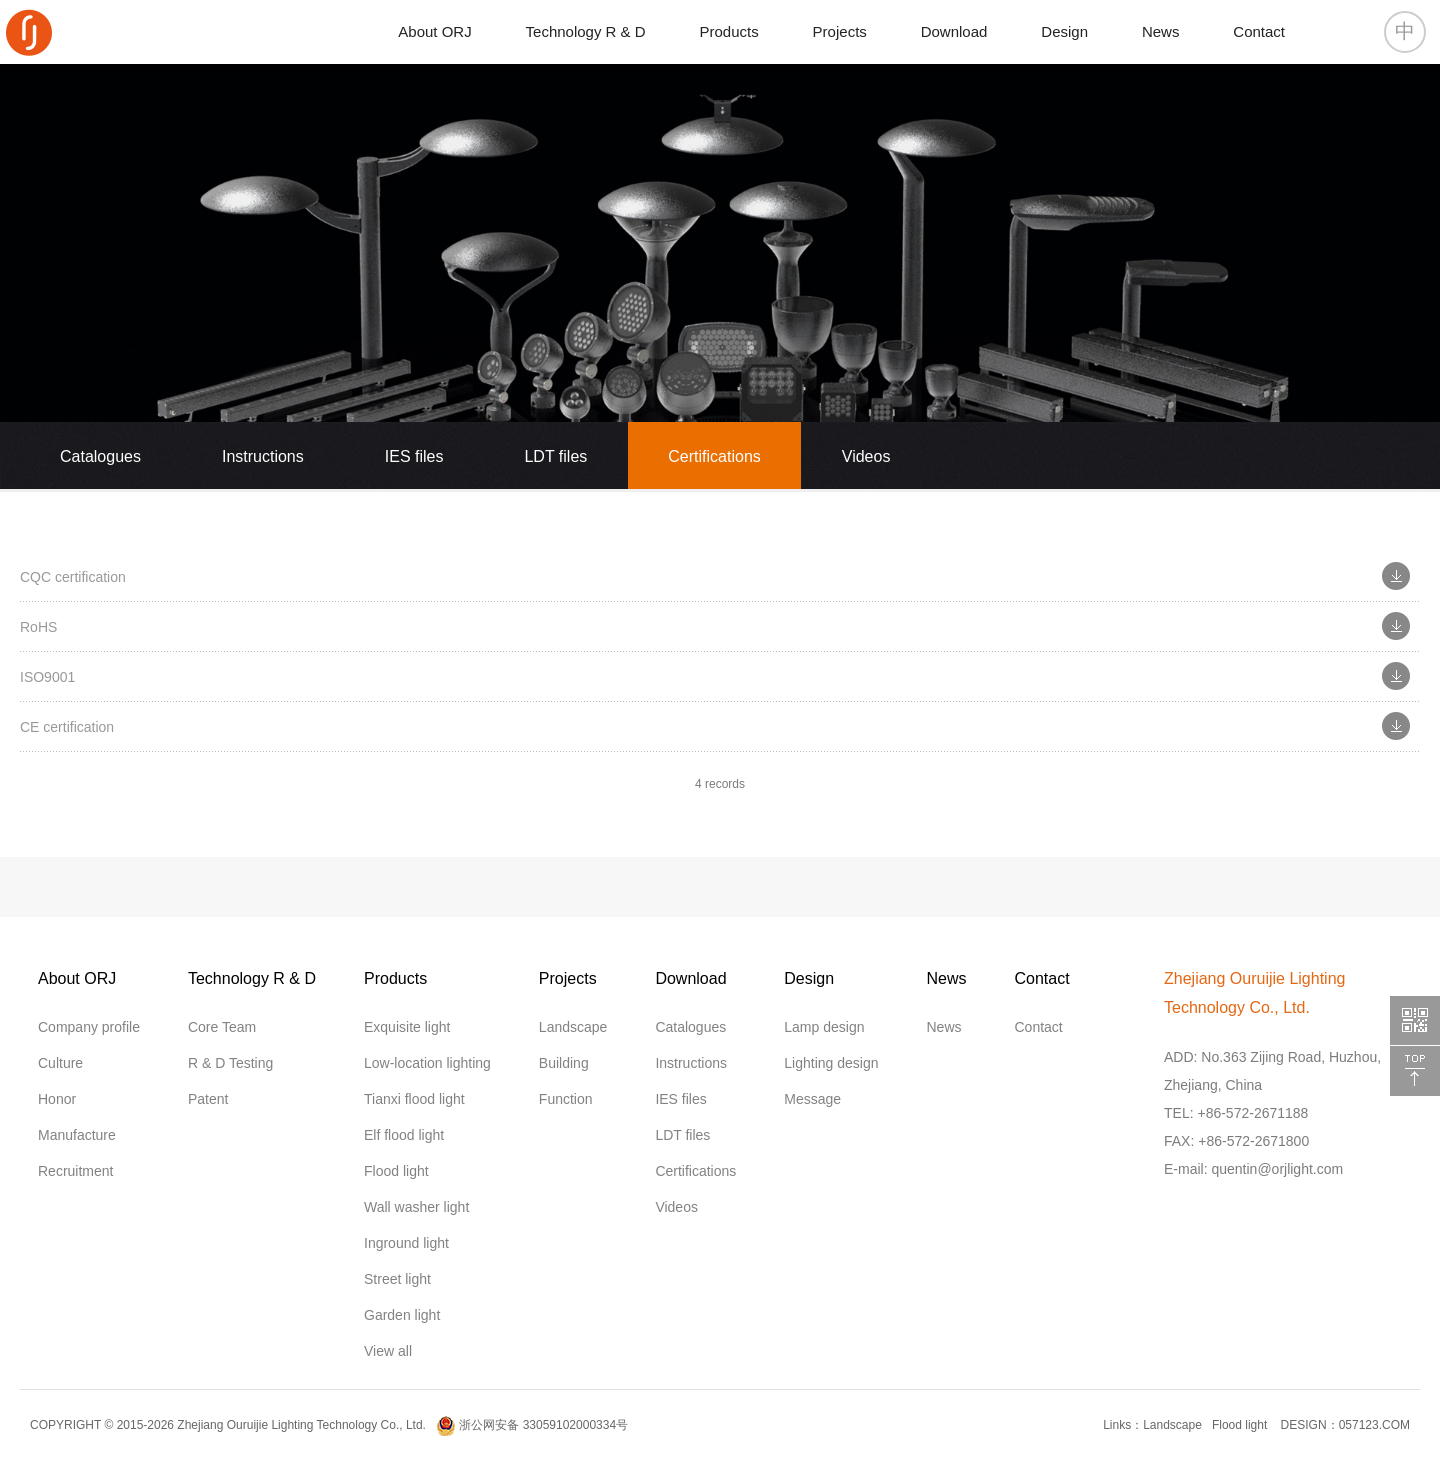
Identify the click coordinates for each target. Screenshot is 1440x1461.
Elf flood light (404, 1135)
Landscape (573, 1027)
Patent (208, 1099)
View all (388, 1351)
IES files (414, 456)
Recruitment (75, 1171)
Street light (397, 1279)
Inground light (406, 1243)
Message (812, 1099)
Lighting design (831, 1063)
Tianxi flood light (414, 1099)
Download (954, 31)
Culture (60, 1063)
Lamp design (824, 1027)
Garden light (402, 1315)
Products (729, 31)
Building (564, 1063)
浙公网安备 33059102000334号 (532, 1425)
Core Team (222, 1027)
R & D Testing (230, 1063)
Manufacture (77, 1135)
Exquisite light (407, 1027)
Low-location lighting (427, 1063)
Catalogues (100, 456)
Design (1064, 31)
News (1161, 31)
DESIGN (1301, 1425)
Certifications (714, 456)
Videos (866, 456)
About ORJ (434, 31)
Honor (57, 1099)
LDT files (555, 456)
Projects (840, 31)
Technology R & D (586, 31)
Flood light (396, 1171)
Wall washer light (416, 1207)
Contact (1259, 31)
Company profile (89, 1027)
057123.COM (1374, 1425)
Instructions (263, 456)
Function (566, 1099)
